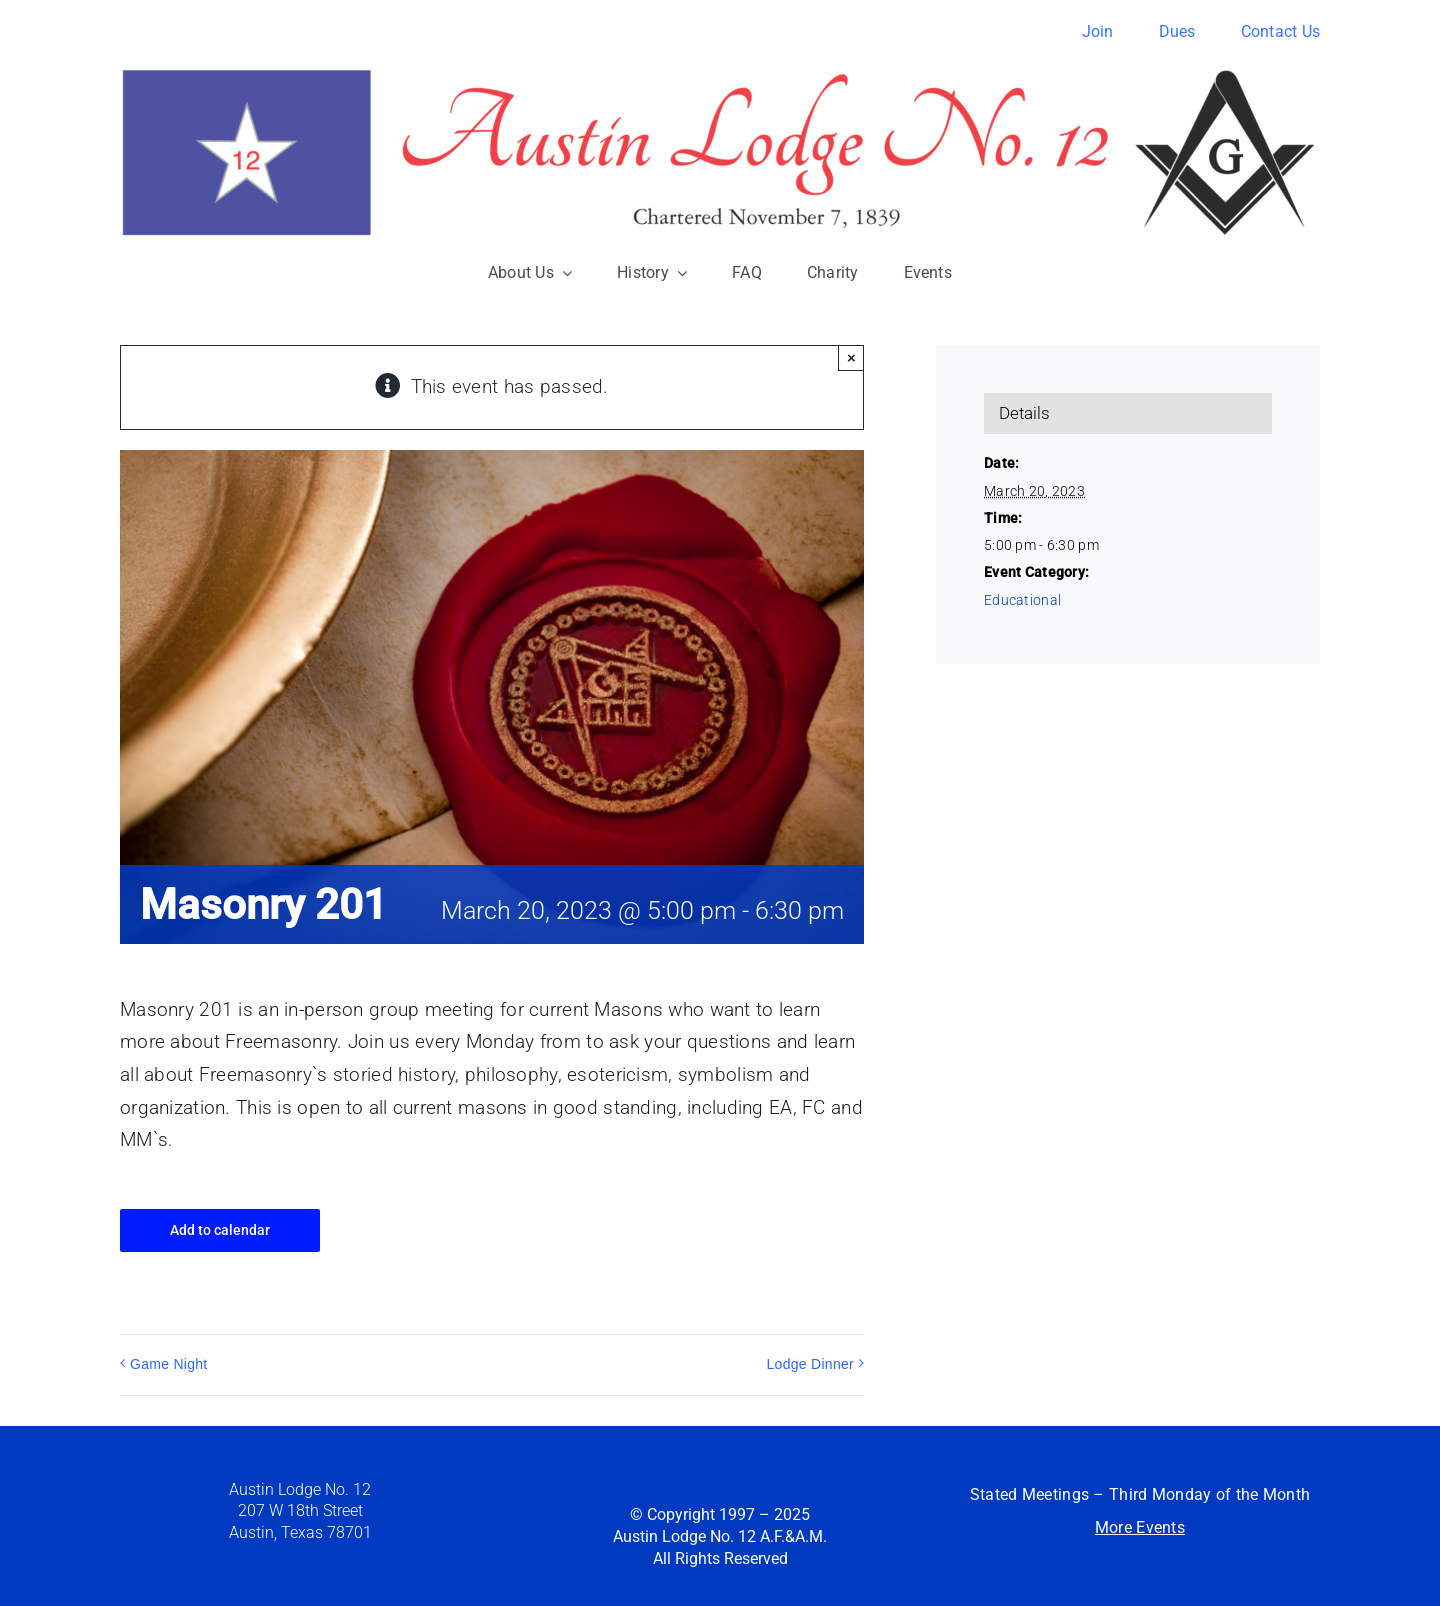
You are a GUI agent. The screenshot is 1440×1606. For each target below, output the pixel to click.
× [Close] (851, 357)
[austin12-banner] (720, 73)
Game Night (169, 1364)
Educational (1022, 600)
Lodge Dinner (810, 1364)
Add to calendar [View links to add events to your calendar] (220, 1230)
